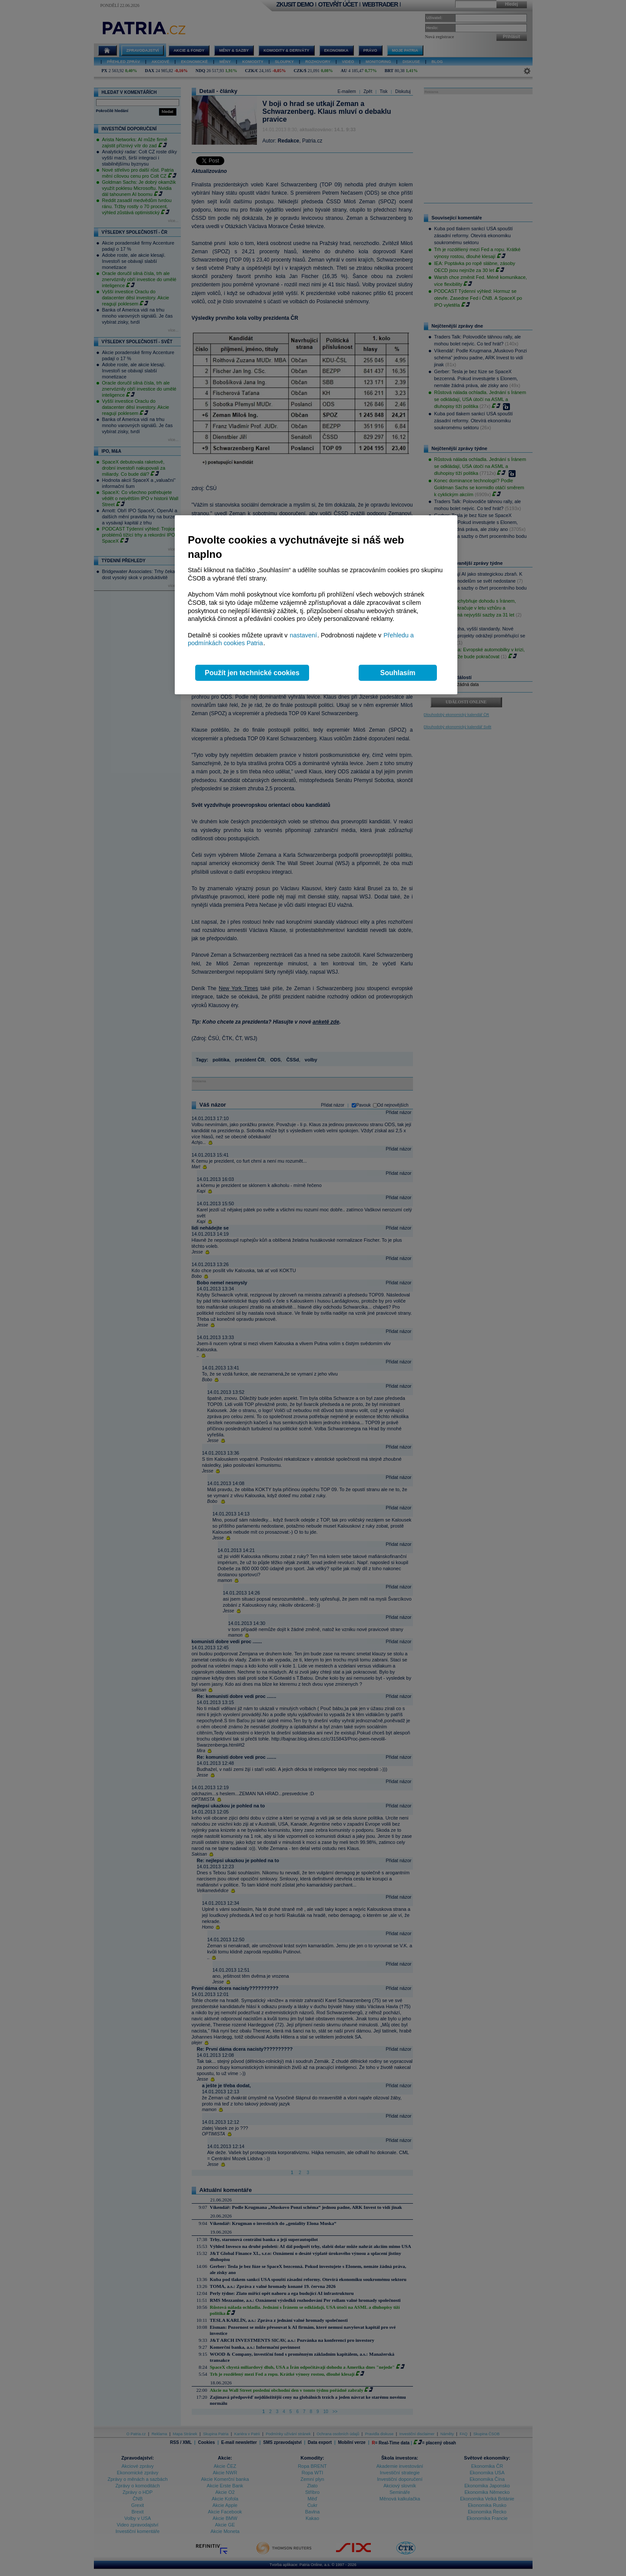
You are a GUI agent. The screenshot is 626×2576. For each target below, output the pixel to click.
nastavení (303, 635)
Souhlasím (398, 672)
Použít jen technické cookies (252, 672)
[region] (316, 605)
